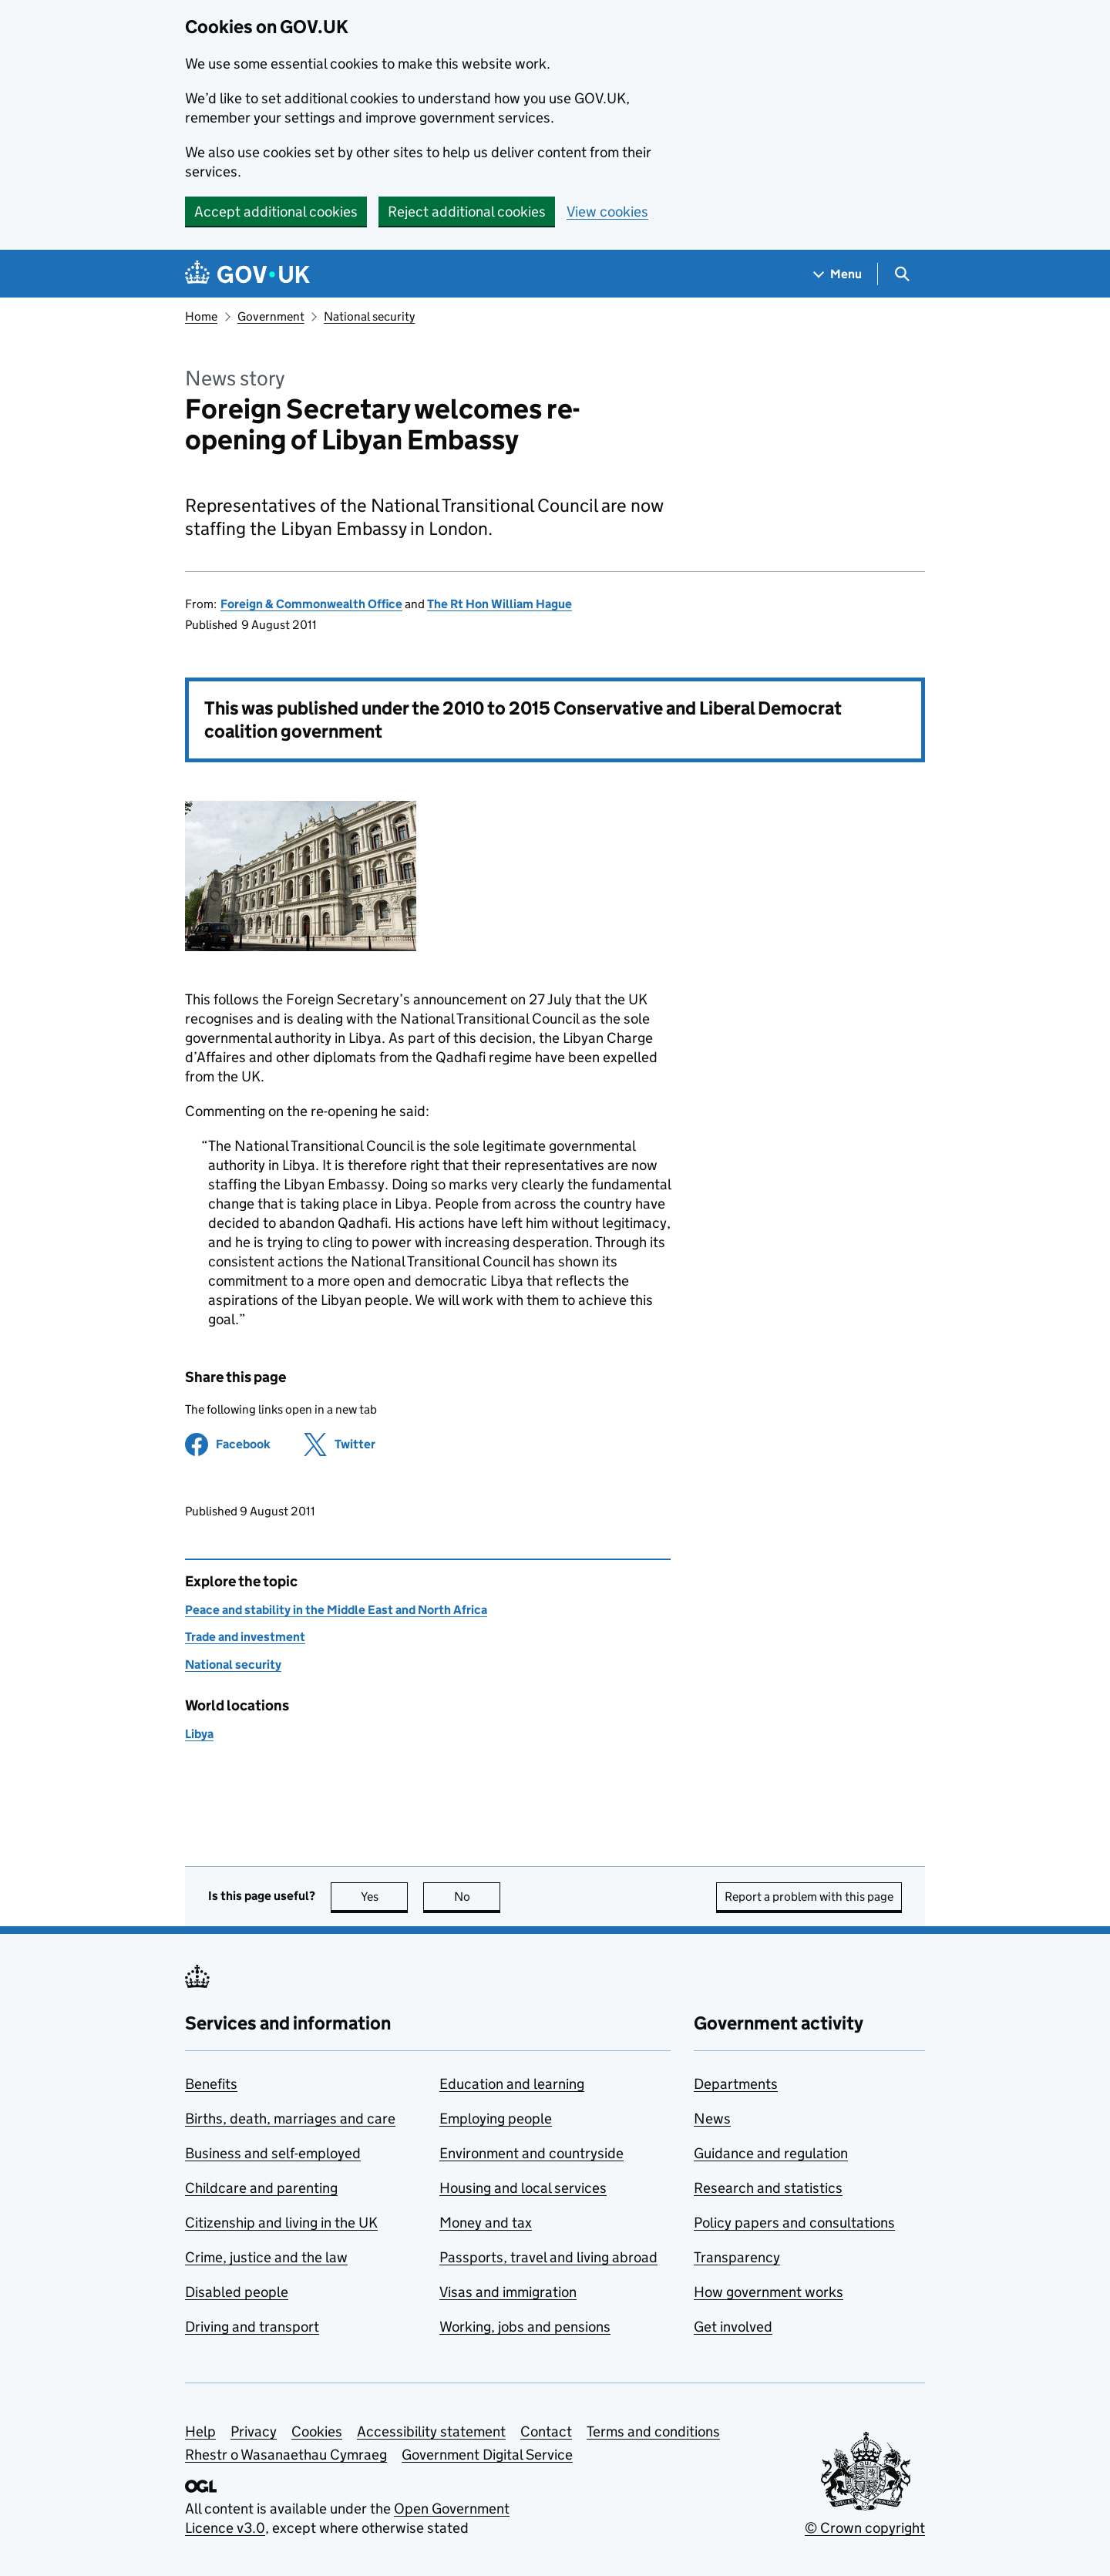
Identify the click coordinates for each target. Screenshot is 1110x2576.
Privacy (253, 2431)
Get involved (733, 2327)
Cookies (316, 2431)
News (712, 2118)
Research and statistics (768, 2188)
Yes (385, 1896)
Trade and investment (245, 1636)
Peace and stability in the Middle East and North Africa (336, 1609)
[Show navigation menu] (838, 274)
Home (201, 316)
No (477, 1896)
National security (369, 316)
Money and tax (485, 2222)
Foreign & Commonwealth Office (311, 604)
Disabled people (236, 2292)
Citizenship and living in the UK (281, 2222)
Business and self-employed (273, 2153)
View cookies (607, 211)
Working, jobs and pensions (524, 2327)
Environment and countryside (531, 2153)
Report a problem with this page (809, 1896)
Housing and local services (523, 2188)
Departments (736, 2084)
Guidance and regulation (771, 2153)
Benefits (211, 2084)
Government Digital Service (487, 2454)
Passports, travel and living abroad (548, 2257)
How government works (768, 2292)
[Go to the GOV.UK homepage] (247, 274)
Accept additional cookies (276, 211)
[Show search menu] (901, 274)
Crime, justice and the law (266, 2257)
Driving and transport (252, 2327)
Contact (546, 2431)
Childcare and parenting (261, 2188)
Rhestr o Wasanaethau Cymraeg (286, 2454)
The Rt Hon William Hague (499, 604)
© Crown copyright (865, 2528)
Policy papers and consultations (794, 2222)
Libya (199, 1734)
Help (200, 2431)
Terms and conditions (653, 2431)
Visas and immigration (508, 2292)
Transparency (737, 2257)
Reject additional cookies (467, 211)
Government (270, 316)
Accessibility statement (431, 2431)
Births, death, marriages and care (290, 2118)
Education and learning (511, 2084)
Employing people (495, 2118)
